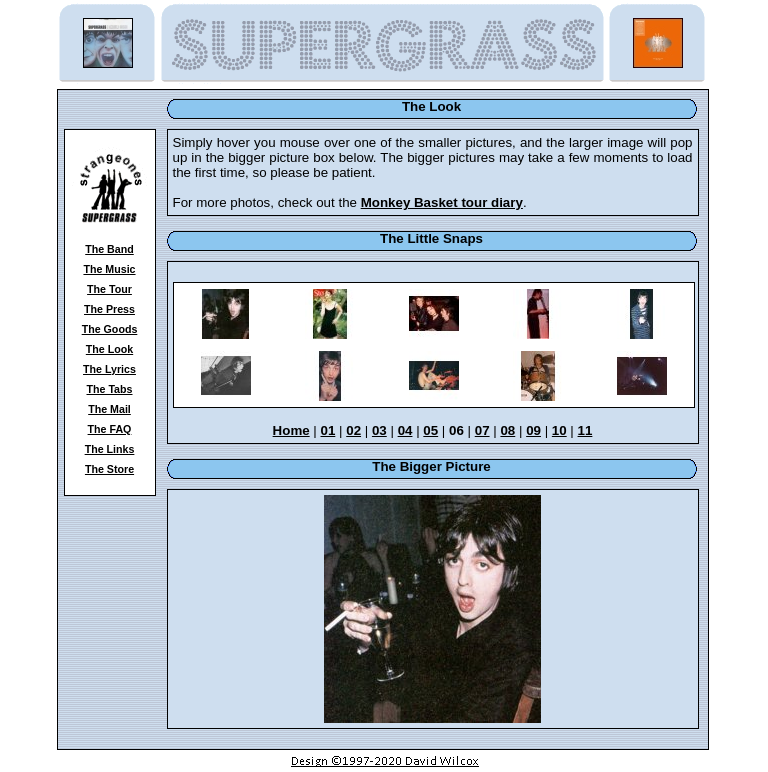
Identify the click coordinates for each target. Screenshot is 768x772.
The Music (109, 269)
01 (328, 430)
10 (559, 430)
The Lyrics (109, 369)
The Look (109, 349)
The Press (109, 309)
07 (482, 430)
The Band (109, 249)
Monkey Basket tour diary (442, 202)
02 (353, 430)
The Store (109, 469)
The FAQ (110, 429)
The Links (110, 449)
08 (507, 430)
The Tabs (110, 389)
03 (379, 430)
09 (533, 430)
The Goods (110, 329)
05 (430, 430)
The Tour (109, 289)
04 (405, 430)
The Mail (109, 409)
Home (291, 430)
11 (585, 430)
